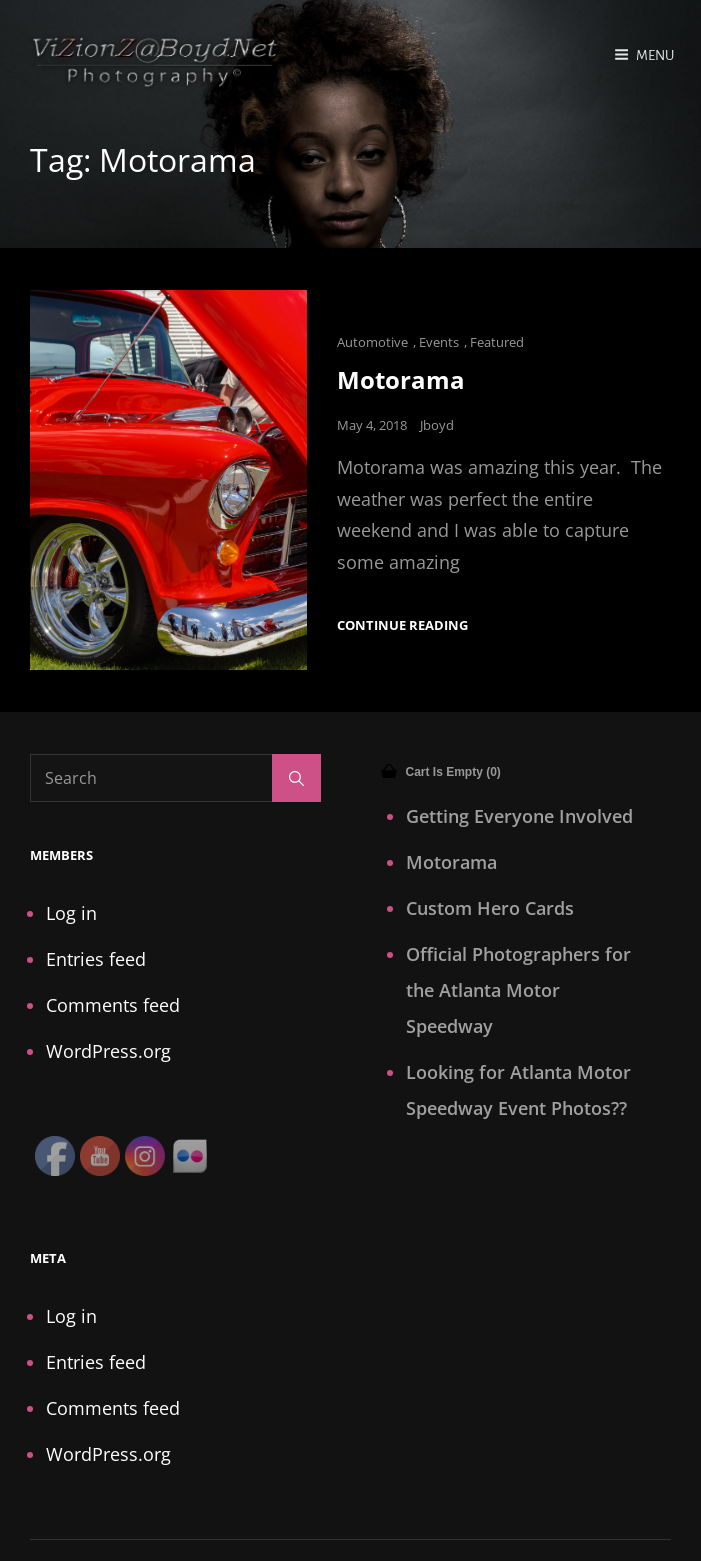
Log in (71, 913)
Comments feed (113, 1005)
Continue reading (402, 625)
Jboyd (437, 425)
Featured (497, 342)
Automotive (372, 342)
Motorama (401, 379)
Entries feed (96, 959)
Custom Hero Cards (490, 908)
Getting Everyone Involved (519, 816)
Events (439, 342)
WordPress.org (108, 1051)
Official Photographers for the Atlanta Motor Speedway (518, 990)
